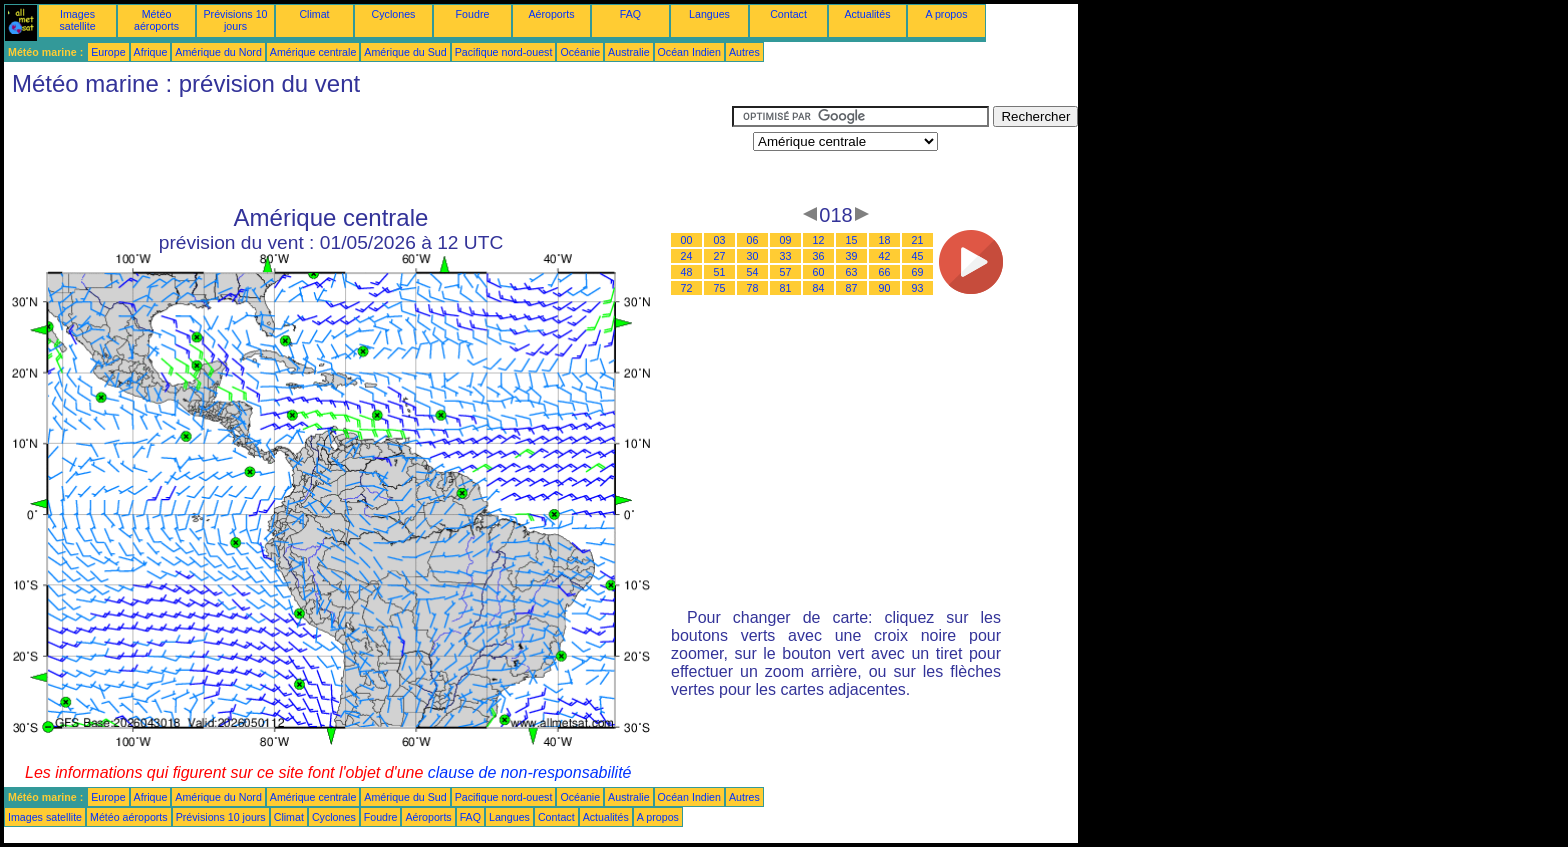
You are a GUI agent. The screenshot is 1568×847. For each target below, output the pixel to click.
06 (753, 240)
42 (885, 256)
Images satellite (77, 20)
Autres (744, 52)
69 (918, 272)
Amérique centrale (313, 52)
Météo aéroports (156, 20)
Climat (314, 14)
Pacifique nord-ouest (504, 52)
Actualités (867, 14)
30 (753, 256)
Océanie (580, 52)
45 (918, 256)
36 (819, 256)
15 (852, 240)
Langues (709, 14)
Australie (628, 52)
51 (720, 272)
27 (720, 256)
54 (753, 272)
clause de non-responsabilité (530, 772)
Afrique (151, 52)
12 (819, 240)
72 (687, 288)
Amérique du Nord (218, 52)
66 (885, 272)
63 (852, 272)
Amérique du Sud (405, 52)
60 (819, 272)
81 (786, 288)
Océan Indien (689, 52)
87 (852, 288)
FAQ (630, 14)
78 (753, 288)
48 (687, 272)
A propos (946, 14)
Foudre (473, 14)
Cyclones (394, 14)
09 (786, 240)
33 (786, 256)
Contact (788, 14)
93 (918, 288)
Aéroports (551, 14)
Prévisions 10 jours (236, 20)
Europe (108, 52)
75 (720, 288)
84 (819, 288)
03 (720, 240)
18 (885, 240)
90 (885, 288)
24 (687, 256)
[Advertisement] (368, 151)
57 (786, 272)
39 (852, 256)
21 (918, 240)
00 (687, 240)
